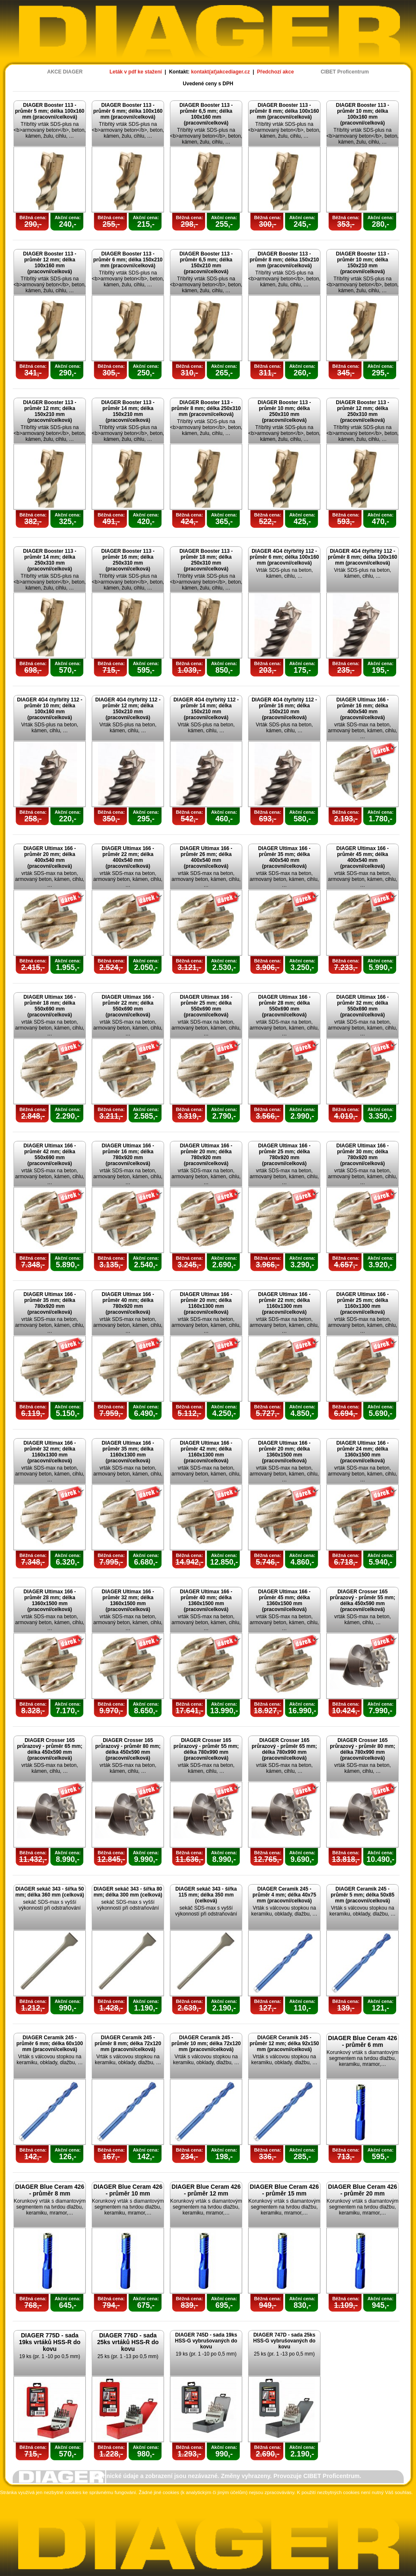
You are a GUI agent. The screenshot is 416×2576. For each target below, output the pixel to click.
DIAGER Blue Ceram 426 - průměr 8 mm (49, 2190)
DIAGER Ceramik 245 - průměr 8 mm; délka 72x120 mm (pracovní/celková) (128, 2043)
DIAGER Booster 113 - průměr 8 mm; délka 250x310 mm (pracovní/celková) (206, 408)
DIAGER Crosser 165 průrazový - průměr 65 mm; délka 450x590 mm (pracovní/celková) (49, 1749)
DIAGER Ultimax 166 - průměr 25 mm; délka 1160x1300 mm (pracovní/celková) (362, 1303)
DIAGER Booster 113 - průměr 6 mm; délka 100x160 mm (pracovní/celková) (127, 111)
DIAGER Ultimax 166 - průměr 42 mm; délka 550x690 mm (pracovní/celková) (49, 1154)
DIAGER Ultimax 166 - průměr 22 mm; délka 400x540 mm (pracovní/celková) (127, 857)
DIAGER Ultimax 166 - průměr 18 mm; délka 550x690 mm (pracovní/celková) (49, 1006)
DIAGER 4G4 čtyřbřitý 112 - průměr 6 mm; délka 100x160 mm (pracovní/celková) (284, 557)
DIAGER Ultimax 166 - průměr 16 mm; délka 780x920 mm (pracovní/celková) (127, 1154)
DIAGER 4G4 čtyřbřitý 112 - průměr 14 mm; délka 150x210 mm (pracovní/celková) (206, 708)
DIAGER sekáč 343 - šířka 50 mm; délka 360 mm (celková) (49, 1892)
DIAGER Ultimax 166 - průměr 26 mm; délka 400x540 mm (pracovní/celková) (206, 857)
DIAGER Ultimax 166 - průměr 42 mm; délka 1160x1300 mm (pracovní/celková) (206, 1452)
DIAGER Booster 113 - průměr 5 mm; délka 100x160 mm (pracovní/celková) (49, 111)
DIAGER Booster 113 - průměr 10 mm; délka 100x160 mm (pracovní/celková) (362, 114)
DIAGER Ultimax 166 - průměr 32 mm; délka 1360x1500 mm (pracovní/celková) (127, 1600)
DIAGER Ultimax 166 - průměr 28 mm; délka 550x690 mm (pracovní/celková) (284, 1006)
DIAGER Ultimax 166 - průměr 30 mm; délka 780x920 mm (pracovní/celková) (362, 1154)
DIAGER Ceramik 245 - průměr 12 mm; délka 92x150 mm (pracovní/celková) (284, 2043)
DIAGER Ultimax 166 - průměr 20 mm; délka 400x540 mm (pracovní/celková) (49, 857)
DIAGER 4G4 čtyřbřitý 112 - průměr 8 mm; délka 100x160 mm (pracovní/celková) (362, 557)
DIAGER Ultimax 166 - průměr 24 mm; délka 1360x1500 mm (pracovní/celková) (362, 1452)
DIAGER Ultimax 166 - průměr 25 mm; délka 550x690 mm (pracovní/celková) (206, 1006)
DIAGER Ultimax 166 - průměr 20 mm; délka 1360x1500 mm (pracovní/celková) (284, 1452)
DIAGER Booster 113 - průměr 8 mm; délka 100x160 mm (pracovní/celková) (284, 111)
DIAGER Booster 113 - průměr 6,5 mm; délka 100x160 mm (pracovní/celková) (206, 114)
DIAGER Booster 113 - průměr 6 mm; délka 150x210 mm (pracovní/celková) (127, 260)
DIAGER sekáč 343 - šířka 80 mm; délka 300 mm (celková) (127, 1892)
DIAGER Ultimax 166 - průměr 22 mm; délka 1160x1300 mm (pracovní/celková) (284, 1303)
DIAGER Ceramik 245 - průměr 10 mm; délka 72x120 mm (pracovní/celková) (206, 2043)
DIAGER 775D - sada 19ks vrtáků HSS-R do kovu (50, 2342)
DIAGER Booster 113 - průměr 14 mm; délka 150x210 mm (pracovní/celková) (127, 411)
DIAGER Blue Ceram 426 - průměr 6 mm (362, 2041)
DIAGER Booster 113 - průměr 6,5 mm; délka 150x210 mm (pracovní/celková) (206, 262)
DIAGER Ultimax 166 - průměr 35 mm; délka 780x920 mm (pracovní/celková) (49, 1303)
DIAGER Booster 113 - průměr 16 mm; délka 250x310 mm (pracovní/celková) (127, 560)
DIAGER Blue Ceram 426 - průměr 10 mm (127, 2190)
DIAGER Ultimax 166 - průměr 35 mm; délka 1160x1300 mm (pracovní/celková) (127, 1452)
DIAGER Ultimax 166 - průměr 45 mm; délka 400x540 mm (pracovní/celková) (362, 857)
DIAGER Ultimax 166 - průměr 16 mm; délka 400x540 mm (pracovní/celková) (362, 708)
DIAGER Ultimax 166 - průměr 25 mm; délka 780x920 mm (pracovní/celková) (284, 1154)
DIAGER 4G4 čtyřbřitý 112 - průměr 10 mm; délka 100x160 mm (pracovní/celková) (49, 708)
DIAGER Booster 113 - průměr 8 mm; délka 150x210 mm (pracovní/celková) (284, 260)
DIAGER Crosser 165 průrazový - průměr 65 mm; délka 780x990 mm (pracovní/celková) (284, 1749)
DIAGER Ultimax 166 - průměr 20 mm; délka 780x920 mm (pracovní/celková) (206, 1154)
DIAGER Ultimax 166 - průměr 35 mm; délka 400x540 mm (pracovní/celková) (284, 857)
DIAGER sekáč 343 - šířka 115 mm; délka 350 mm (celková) (206, 1895)
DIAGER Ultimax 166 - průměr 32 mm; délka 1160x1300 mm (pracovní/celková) (49, 1452)
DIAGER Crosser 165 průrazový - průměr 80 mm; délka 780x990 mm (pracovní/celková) (362, 1749)
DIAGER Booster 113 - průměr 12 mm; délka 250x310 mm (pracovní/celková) (362, 411)
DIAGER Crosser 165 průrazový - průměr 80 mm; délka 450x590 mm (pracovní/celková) (128, 1749)
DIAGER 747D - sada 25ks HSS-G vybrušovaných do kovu (284, 2341)
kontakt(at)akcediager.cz (220, 72)
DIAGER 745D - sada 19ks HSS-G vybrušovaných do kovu (206, 2341)
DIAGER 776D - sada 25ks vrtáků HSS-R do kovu (128, 2342)
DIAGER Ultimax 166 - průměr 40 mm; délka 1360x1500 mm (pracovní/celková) (206, 1600)
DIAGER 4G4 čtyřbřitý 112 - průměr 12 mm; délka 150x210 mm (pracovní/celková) (128, 708)
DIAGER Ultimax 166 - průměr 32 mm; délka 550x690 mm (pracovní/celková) (362, 1006)
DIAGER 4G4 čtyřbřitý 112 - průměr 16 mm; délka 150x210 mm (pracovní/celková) (284, 708)
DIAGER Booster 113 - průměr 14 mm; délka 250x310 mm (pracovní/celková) (49, 560)
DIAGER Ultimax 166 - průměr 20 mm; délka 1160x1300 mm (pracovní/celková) (206, 1303)
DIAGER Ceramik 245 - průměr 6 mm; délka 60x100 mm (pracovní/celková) (49, 2043)
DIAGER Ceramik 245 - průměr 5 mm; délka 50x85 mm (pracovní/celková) (362, 1895)
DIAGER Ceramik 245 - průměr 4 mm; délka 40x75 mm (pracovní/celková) (284, 1895)
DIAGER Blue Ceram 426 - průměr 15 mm (284, 2190)
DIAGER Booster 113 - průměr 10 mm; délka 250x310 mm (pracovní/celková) (284, 411)
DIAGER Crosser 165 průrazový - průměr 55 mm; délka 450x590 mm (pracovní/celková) (362, 1600)
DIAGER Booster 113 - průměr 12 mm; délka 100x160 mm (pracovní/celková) (49, 262)
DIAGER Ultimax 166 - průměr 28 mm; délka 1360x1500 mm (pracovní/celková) (49, 1600)
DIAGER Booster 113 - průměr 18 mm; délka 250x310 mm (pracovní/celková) (206, 560)
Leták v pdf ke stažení (135, 72)
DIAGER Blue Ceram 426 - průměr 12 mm (206, 2190)
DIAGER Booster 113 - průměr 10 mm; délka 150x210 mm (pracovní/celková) (362, 262)
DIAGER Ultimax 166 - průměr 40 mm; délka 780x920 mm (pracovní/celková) (127, 1303)
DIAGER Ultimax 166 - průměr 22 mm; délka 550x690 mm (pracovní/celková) (127, 1006)
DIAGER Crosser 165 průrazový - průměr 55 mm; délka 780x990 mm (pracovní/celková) (206, 1749)
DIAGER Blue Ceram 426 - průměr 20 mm (362, 2190)
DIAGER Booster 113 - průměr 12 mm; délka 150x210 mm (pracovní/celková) (49, 411)
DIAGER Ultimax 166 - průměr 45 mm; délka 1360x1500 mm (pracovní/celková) (284, 1600)
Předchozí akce (275, 72)
